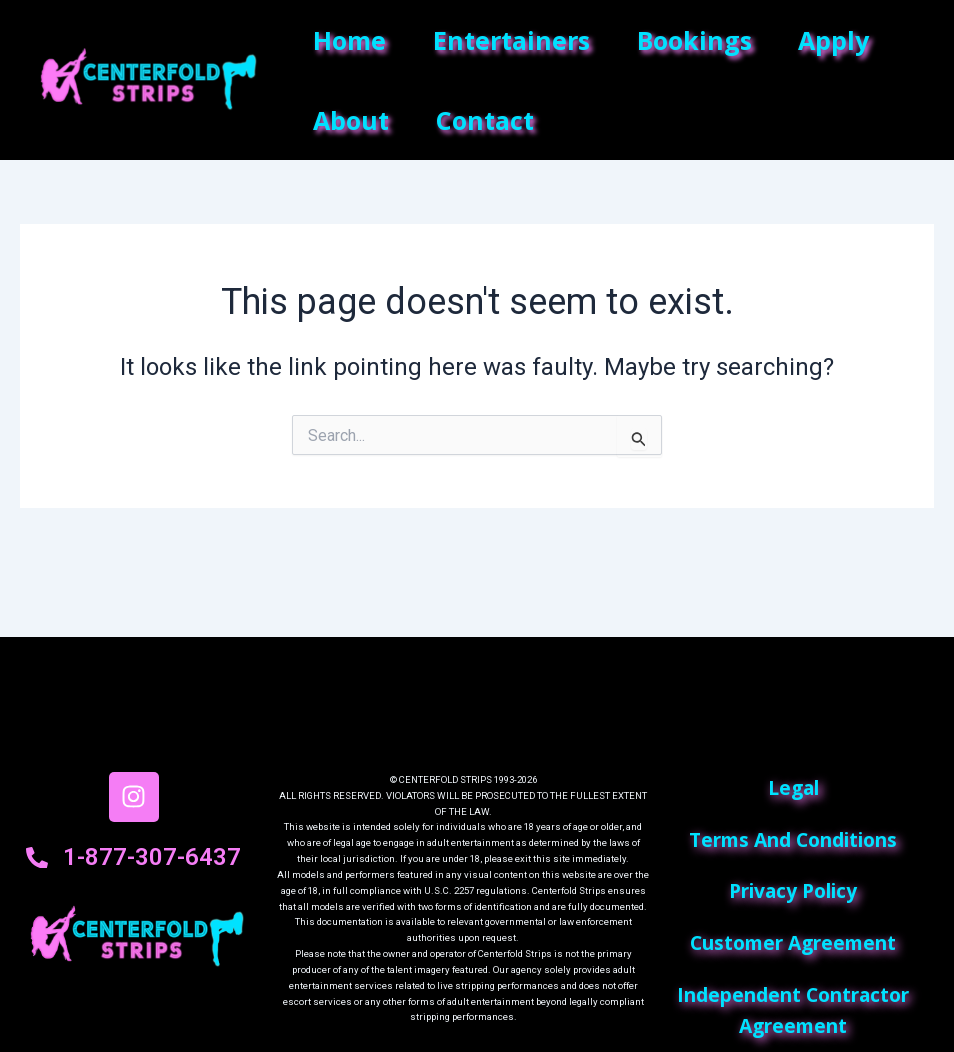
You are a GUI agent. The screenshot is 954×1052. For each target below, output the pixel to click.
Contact (490, 120)
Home (351, 40)
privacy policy (793, 890)
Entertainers (516, 40)
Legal (793, 787)
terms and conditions (793, 839)
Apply (845, 40)
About (353, 120)
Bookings (702, 40)
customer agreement (793, 942)
